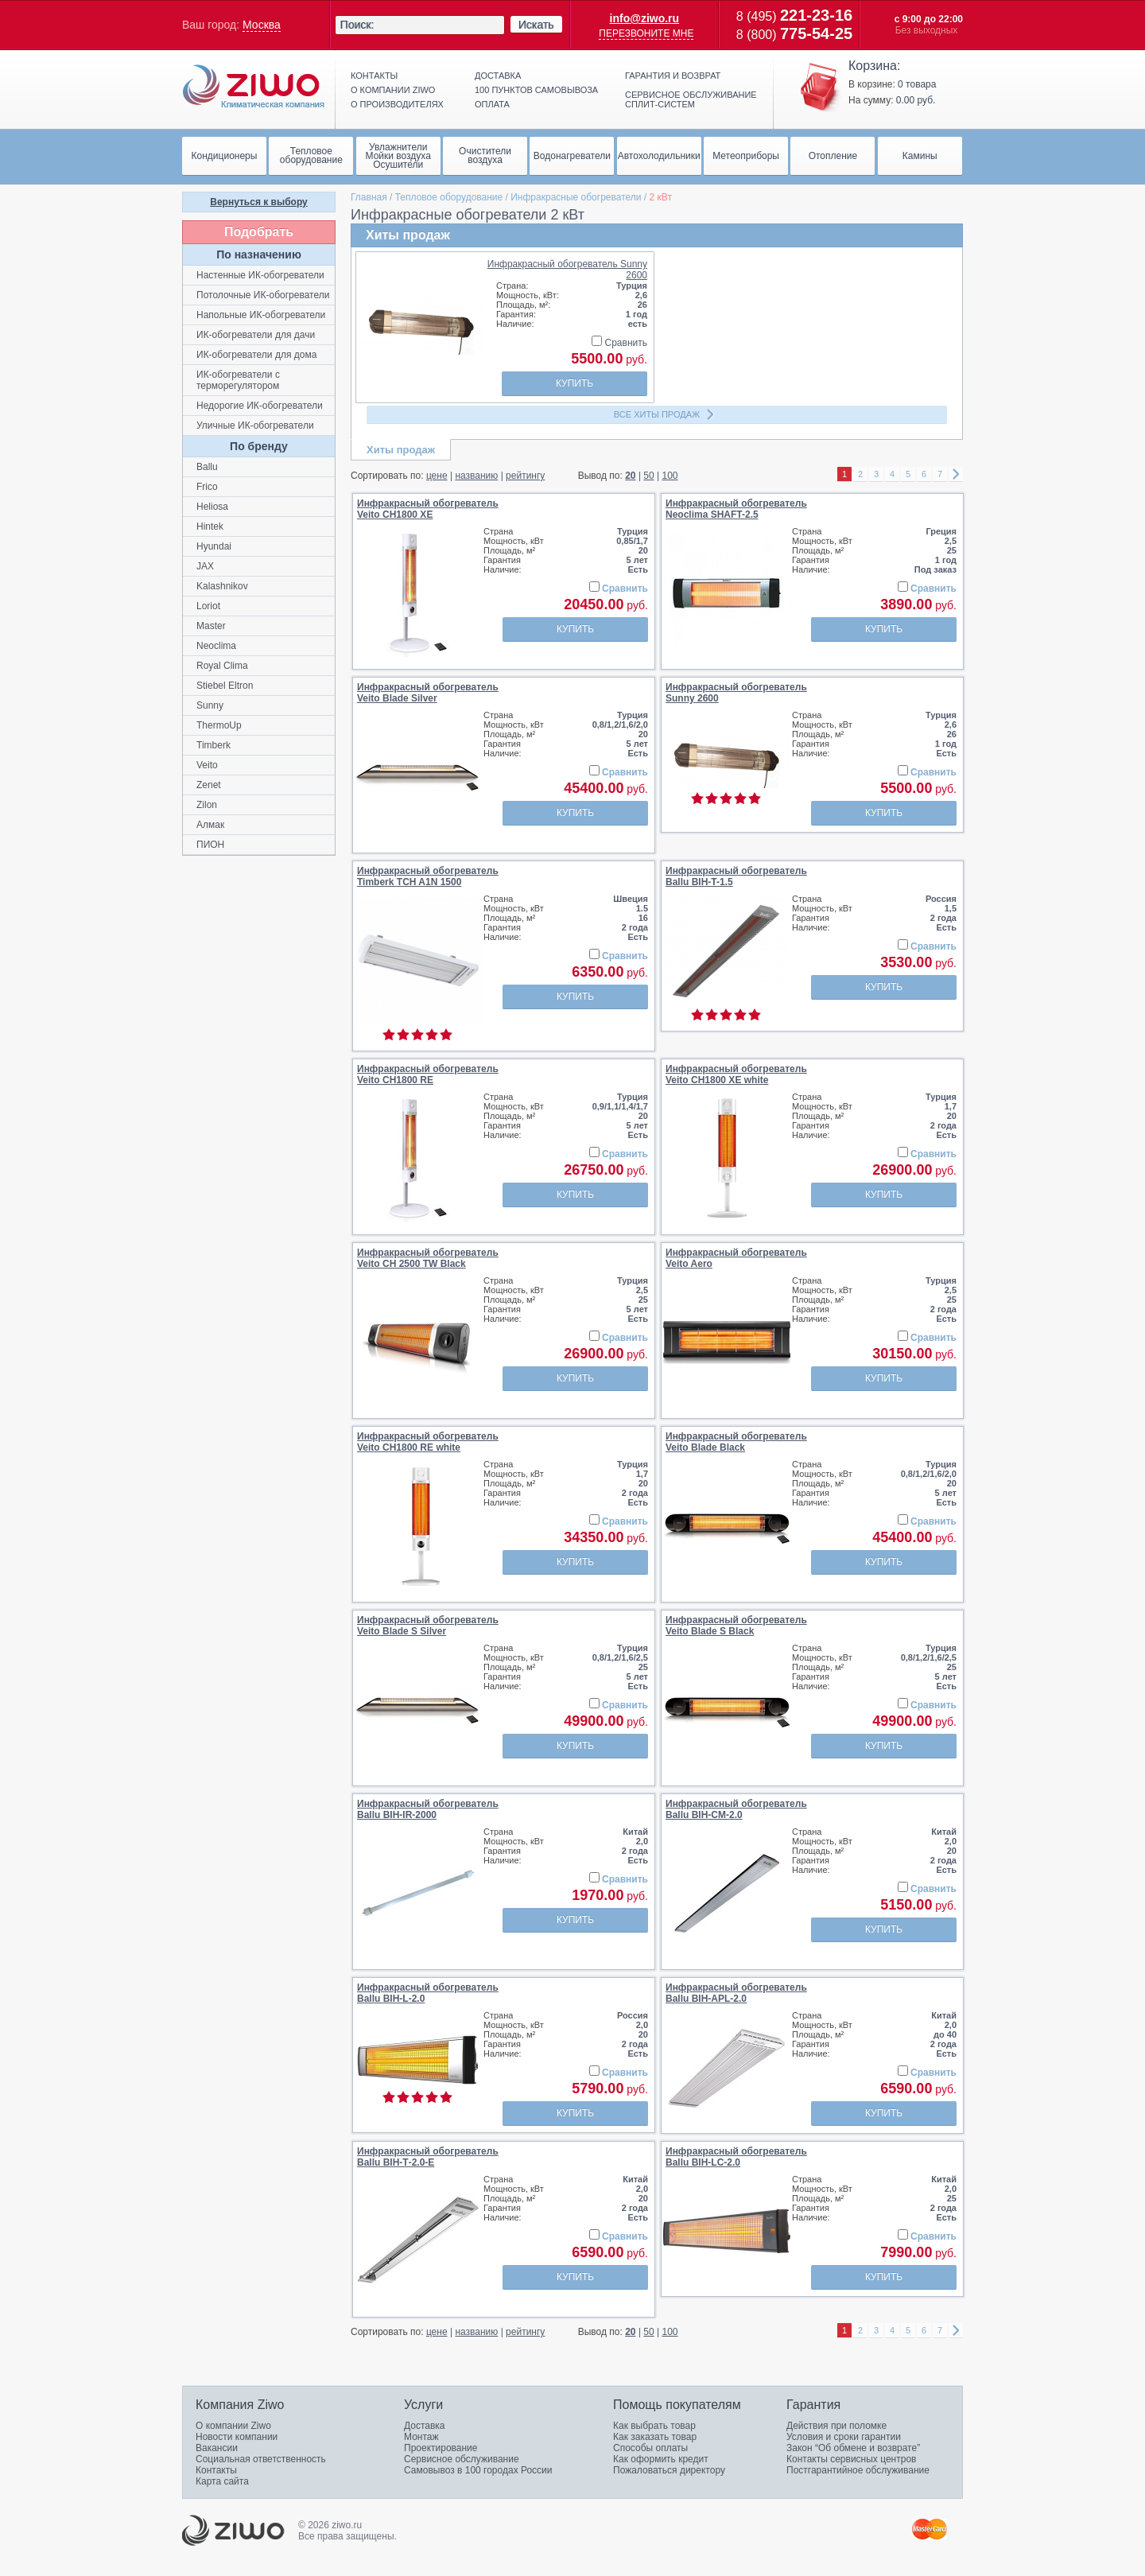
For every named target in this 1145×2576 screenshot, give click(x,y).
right (956, 474)
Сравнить (619, 342)
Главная (369, 197)
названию (476, 475)
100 (670, 475)
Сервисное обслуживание (461, 2459)
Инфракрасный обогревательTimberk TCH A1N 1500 (428, 876)
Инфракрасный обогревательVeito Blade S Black (736, 1625)
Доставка (498, 75)
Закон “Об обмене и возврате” (853, 2448)
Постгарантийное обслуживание (858, 2470)
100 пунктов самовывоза (536, 90)
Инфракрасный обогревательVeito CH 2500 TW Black (428, 1258)
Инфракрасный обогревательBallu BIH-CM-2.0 (736, 1809)
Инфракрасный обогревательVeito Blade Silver (428, 693)
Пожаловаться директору (669, 2470)
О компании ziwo (393, 90)
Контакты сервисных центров (851, 2459)
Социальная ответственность (261, 2459)
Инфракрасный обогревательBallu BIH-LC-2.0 (736, 2157)
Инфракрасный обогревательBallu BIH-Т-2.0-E (428, 2157)
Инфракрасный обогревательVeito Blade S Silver (428, 1625)
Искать (536, 24)
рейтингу (525, 475)
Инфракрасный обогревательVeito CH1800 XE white (736, 1074)
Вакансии (217, 2448)
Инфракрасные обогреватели (575, 197)
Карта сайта (222, 2481)
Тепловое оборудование (449, 197)
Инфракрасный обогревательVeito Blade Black (736, 1442)
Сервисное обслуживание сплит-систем (691, 99)
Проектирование (441, 2448)
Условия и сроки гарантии (843, 2436)
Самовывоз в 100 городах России (478, 2470)
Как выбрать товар (654, 2425)
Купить (574, 383)
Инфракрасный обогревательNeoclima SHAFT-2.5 (736, 509)
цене (437, 475)
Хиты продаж (401, 450)
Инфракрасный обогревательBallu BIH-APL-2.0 (736, 1993)
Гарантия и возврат (672, 75)
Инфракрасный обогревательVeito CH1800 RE (428, 1074)
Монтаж (421, 2436)
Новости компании (237, 2436)
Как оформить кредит (660, 2459)
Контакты (374, 75)
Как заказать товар (655, 2436)
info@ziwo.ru (645, 18)
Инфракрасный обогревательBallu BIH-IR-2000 (428, 1809)
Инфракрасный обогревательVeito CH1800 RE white (428, 1442)
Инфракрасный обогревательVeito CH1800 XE (428, 509)
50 (648, 475)
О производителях (397, 104)
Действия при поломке (836, 2425)
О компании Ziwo (233, 2425)
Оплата (492, 104)
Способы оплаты (650, 2448)
